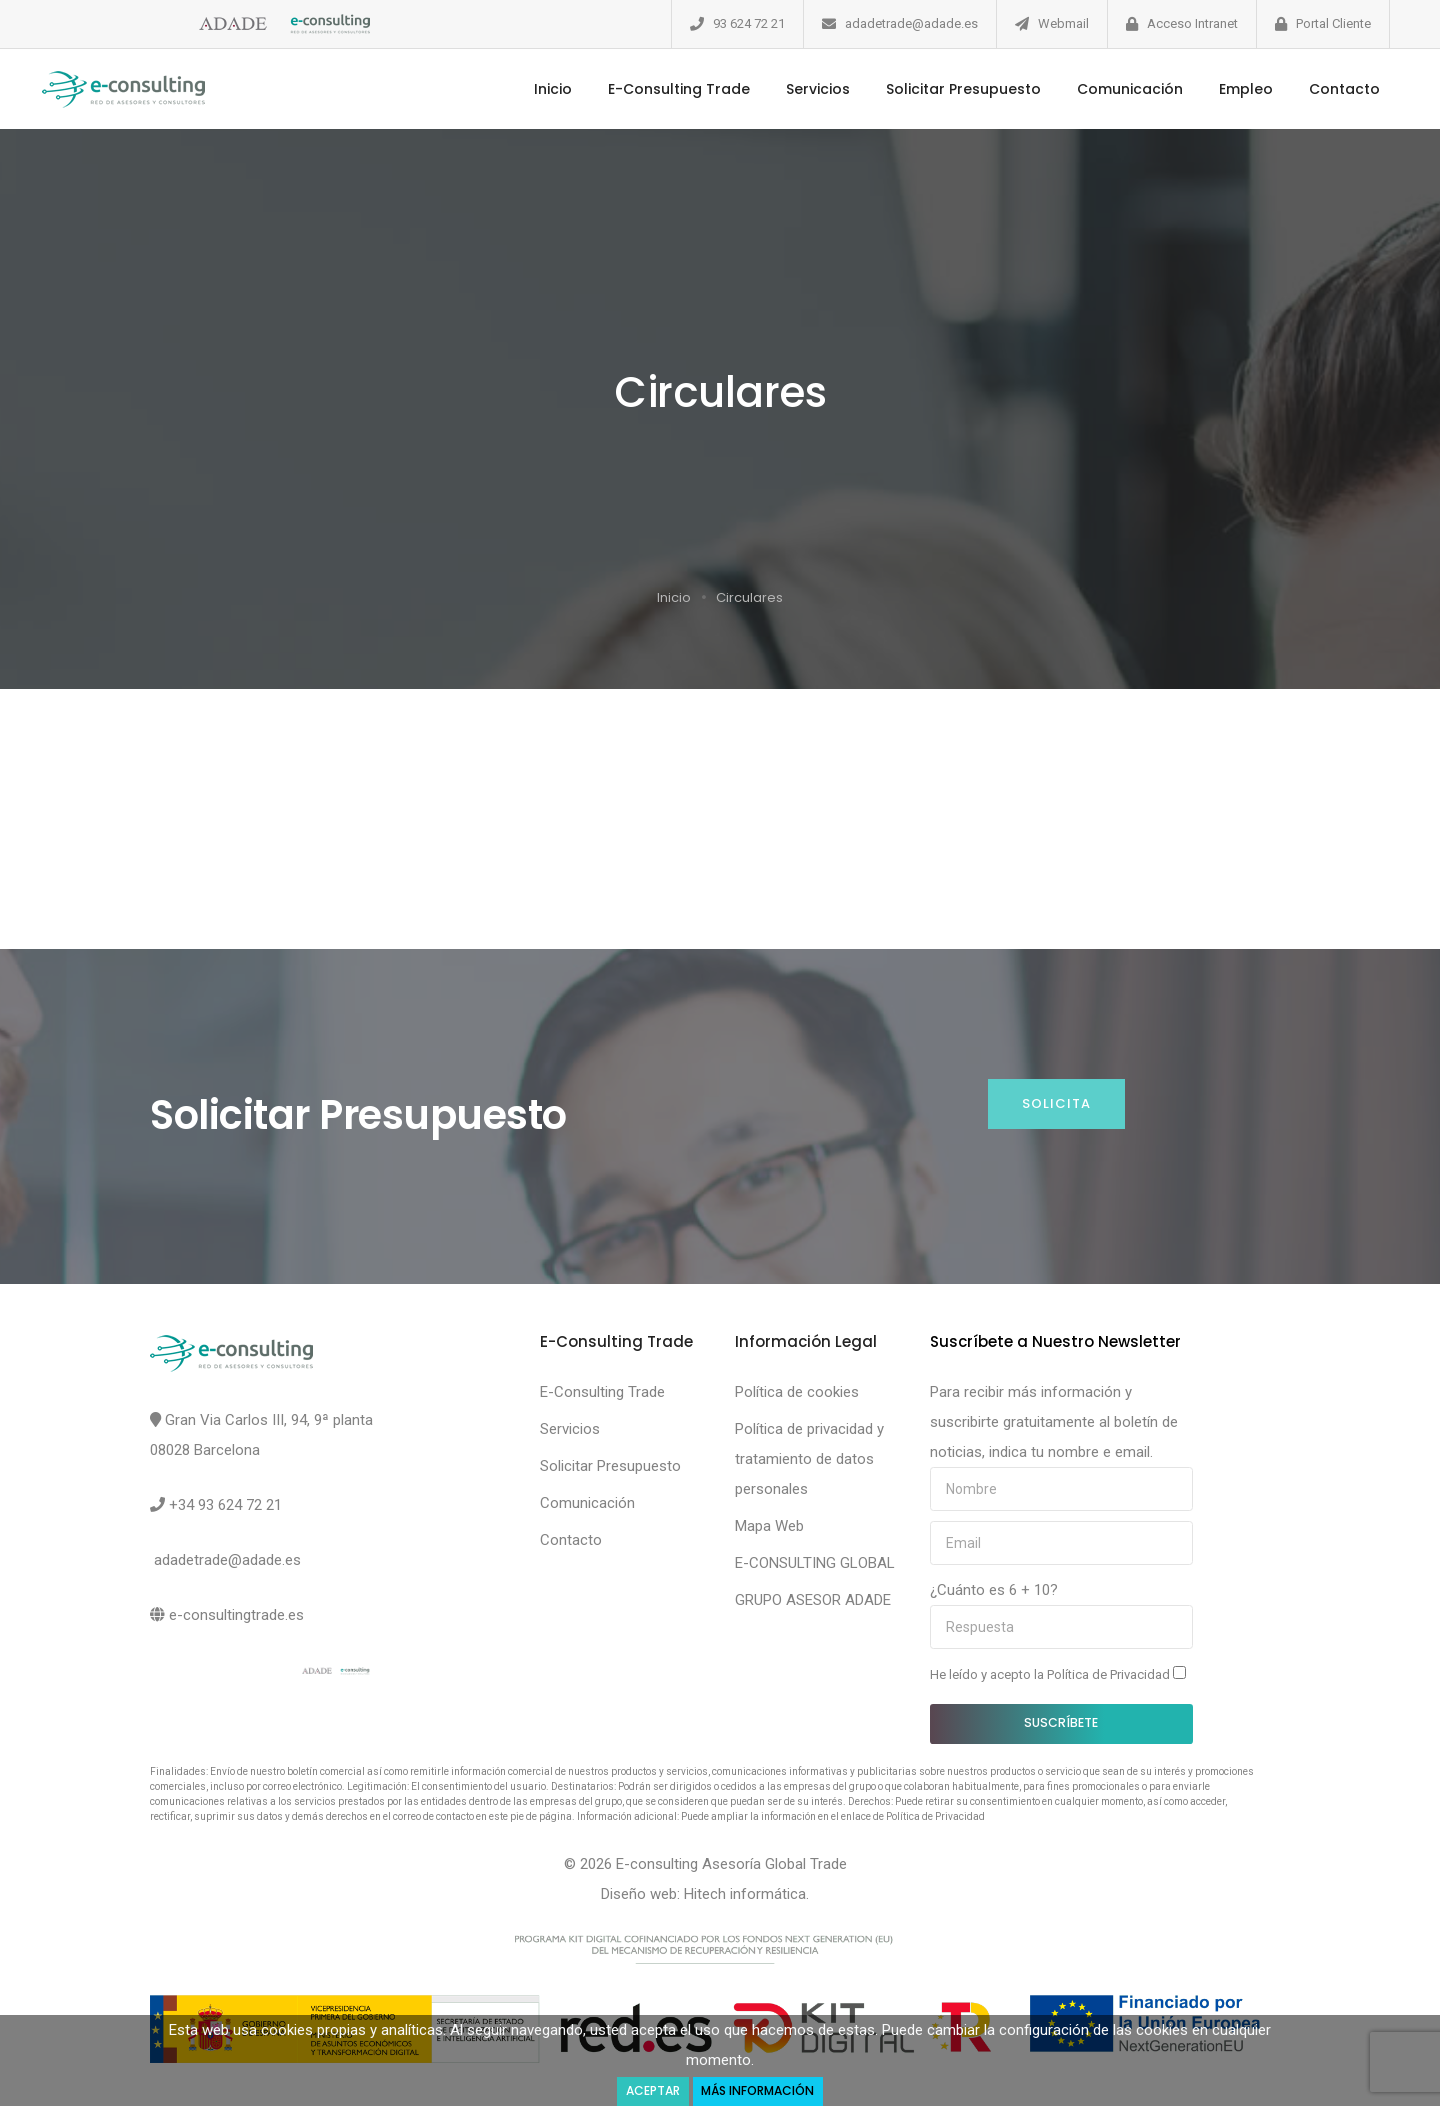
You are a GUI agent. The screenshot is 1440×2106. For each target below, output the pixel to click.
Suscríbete (1061, 1723)
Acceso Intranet (1192, 23)
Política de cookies (797, 1392)
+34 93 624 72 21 (225, 1505)
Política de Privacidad (1110, 1674)
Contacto (1336, 89)
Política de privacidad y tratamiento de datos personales (809, 1459)
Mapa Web (769, 1526)
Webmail (1063, 23)
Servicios (810, 89)
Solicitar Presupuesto (955, 89)
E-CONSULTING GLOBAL (815, 1563)
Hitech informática (745, 1894)
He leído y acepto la (1058, 1674)
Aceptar (650, 2090)
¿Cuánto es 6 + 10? (994, 1590)
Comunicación (1122, 89)
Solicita (1056, 1103)
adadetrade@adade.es (911, 23)
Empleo (1238, 89)
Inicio (545, 89)
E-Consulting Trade (671, 89)
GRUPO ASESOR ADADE (813, 1600)
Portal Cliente (1333, 23)
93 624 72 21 (749, 23)
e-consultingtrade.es (236, 1615)
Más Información (760, 2090)
